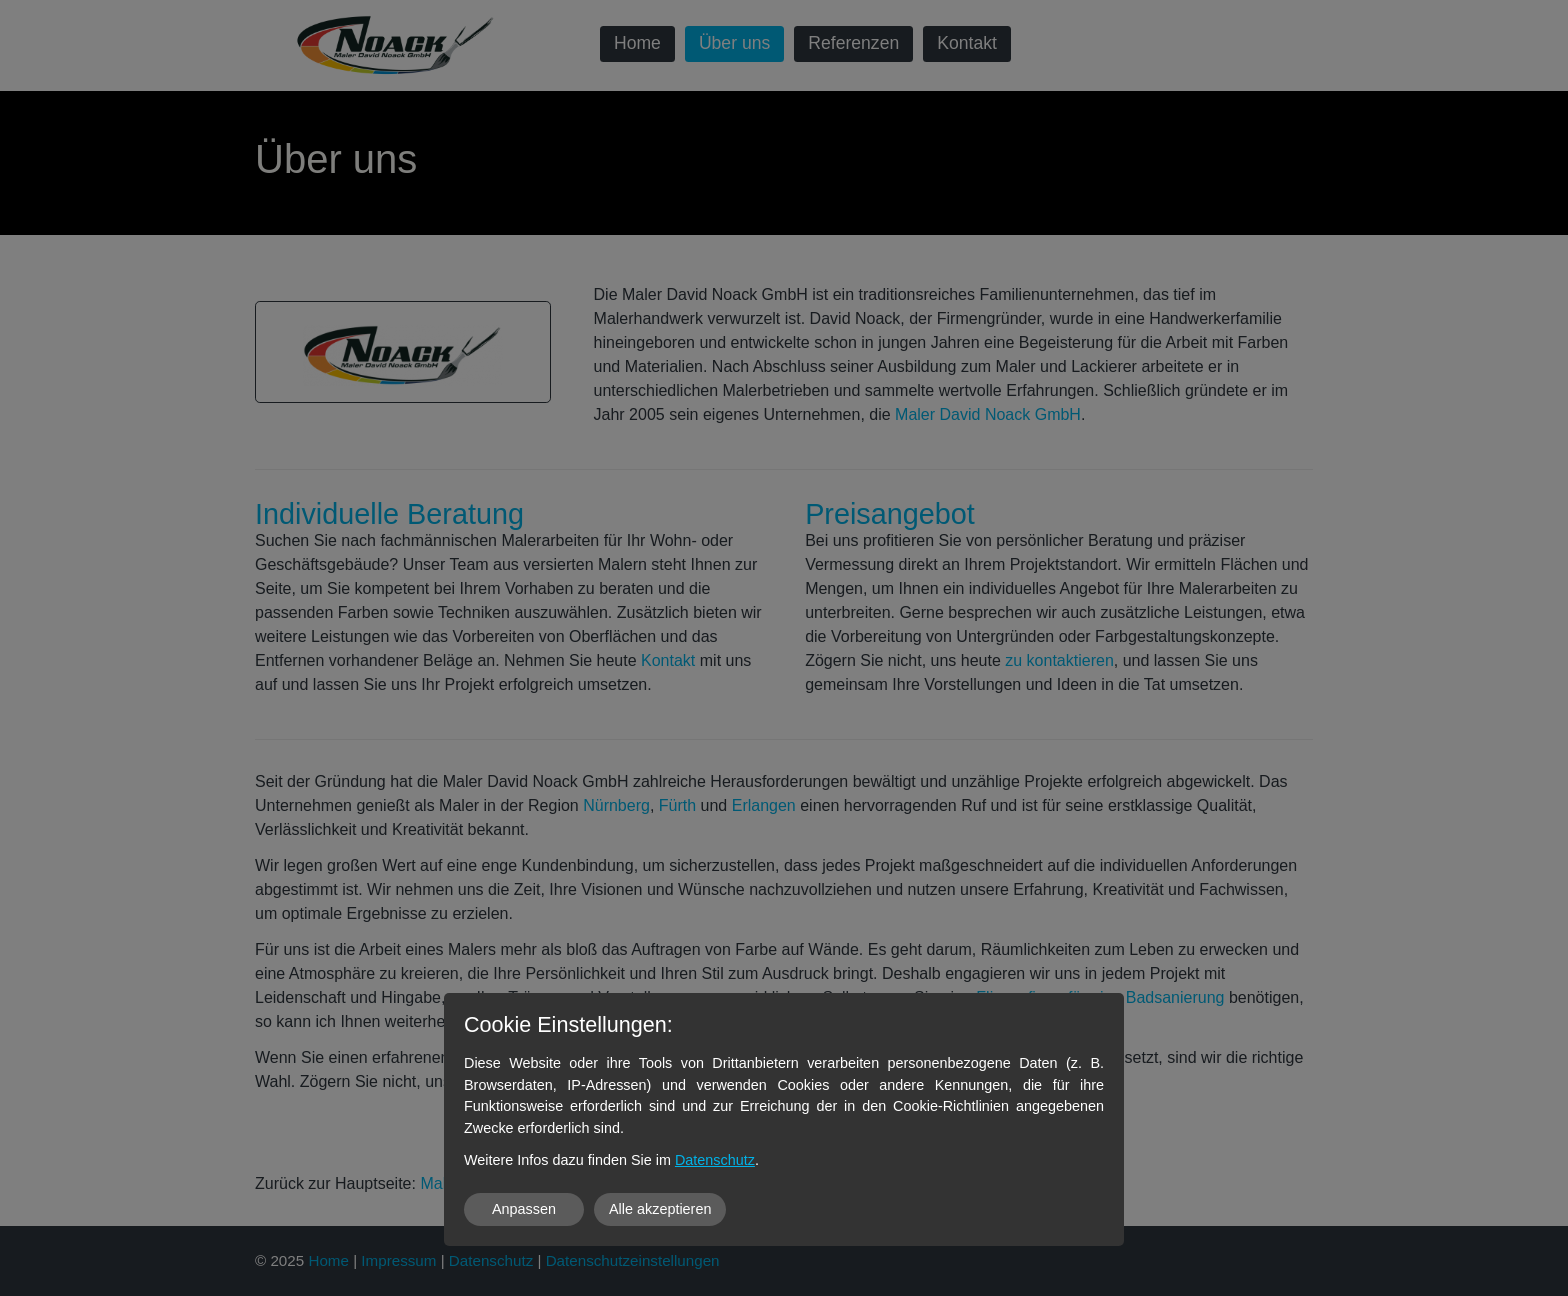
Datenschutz (715, 1160)
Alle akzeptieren (660, 1209)
